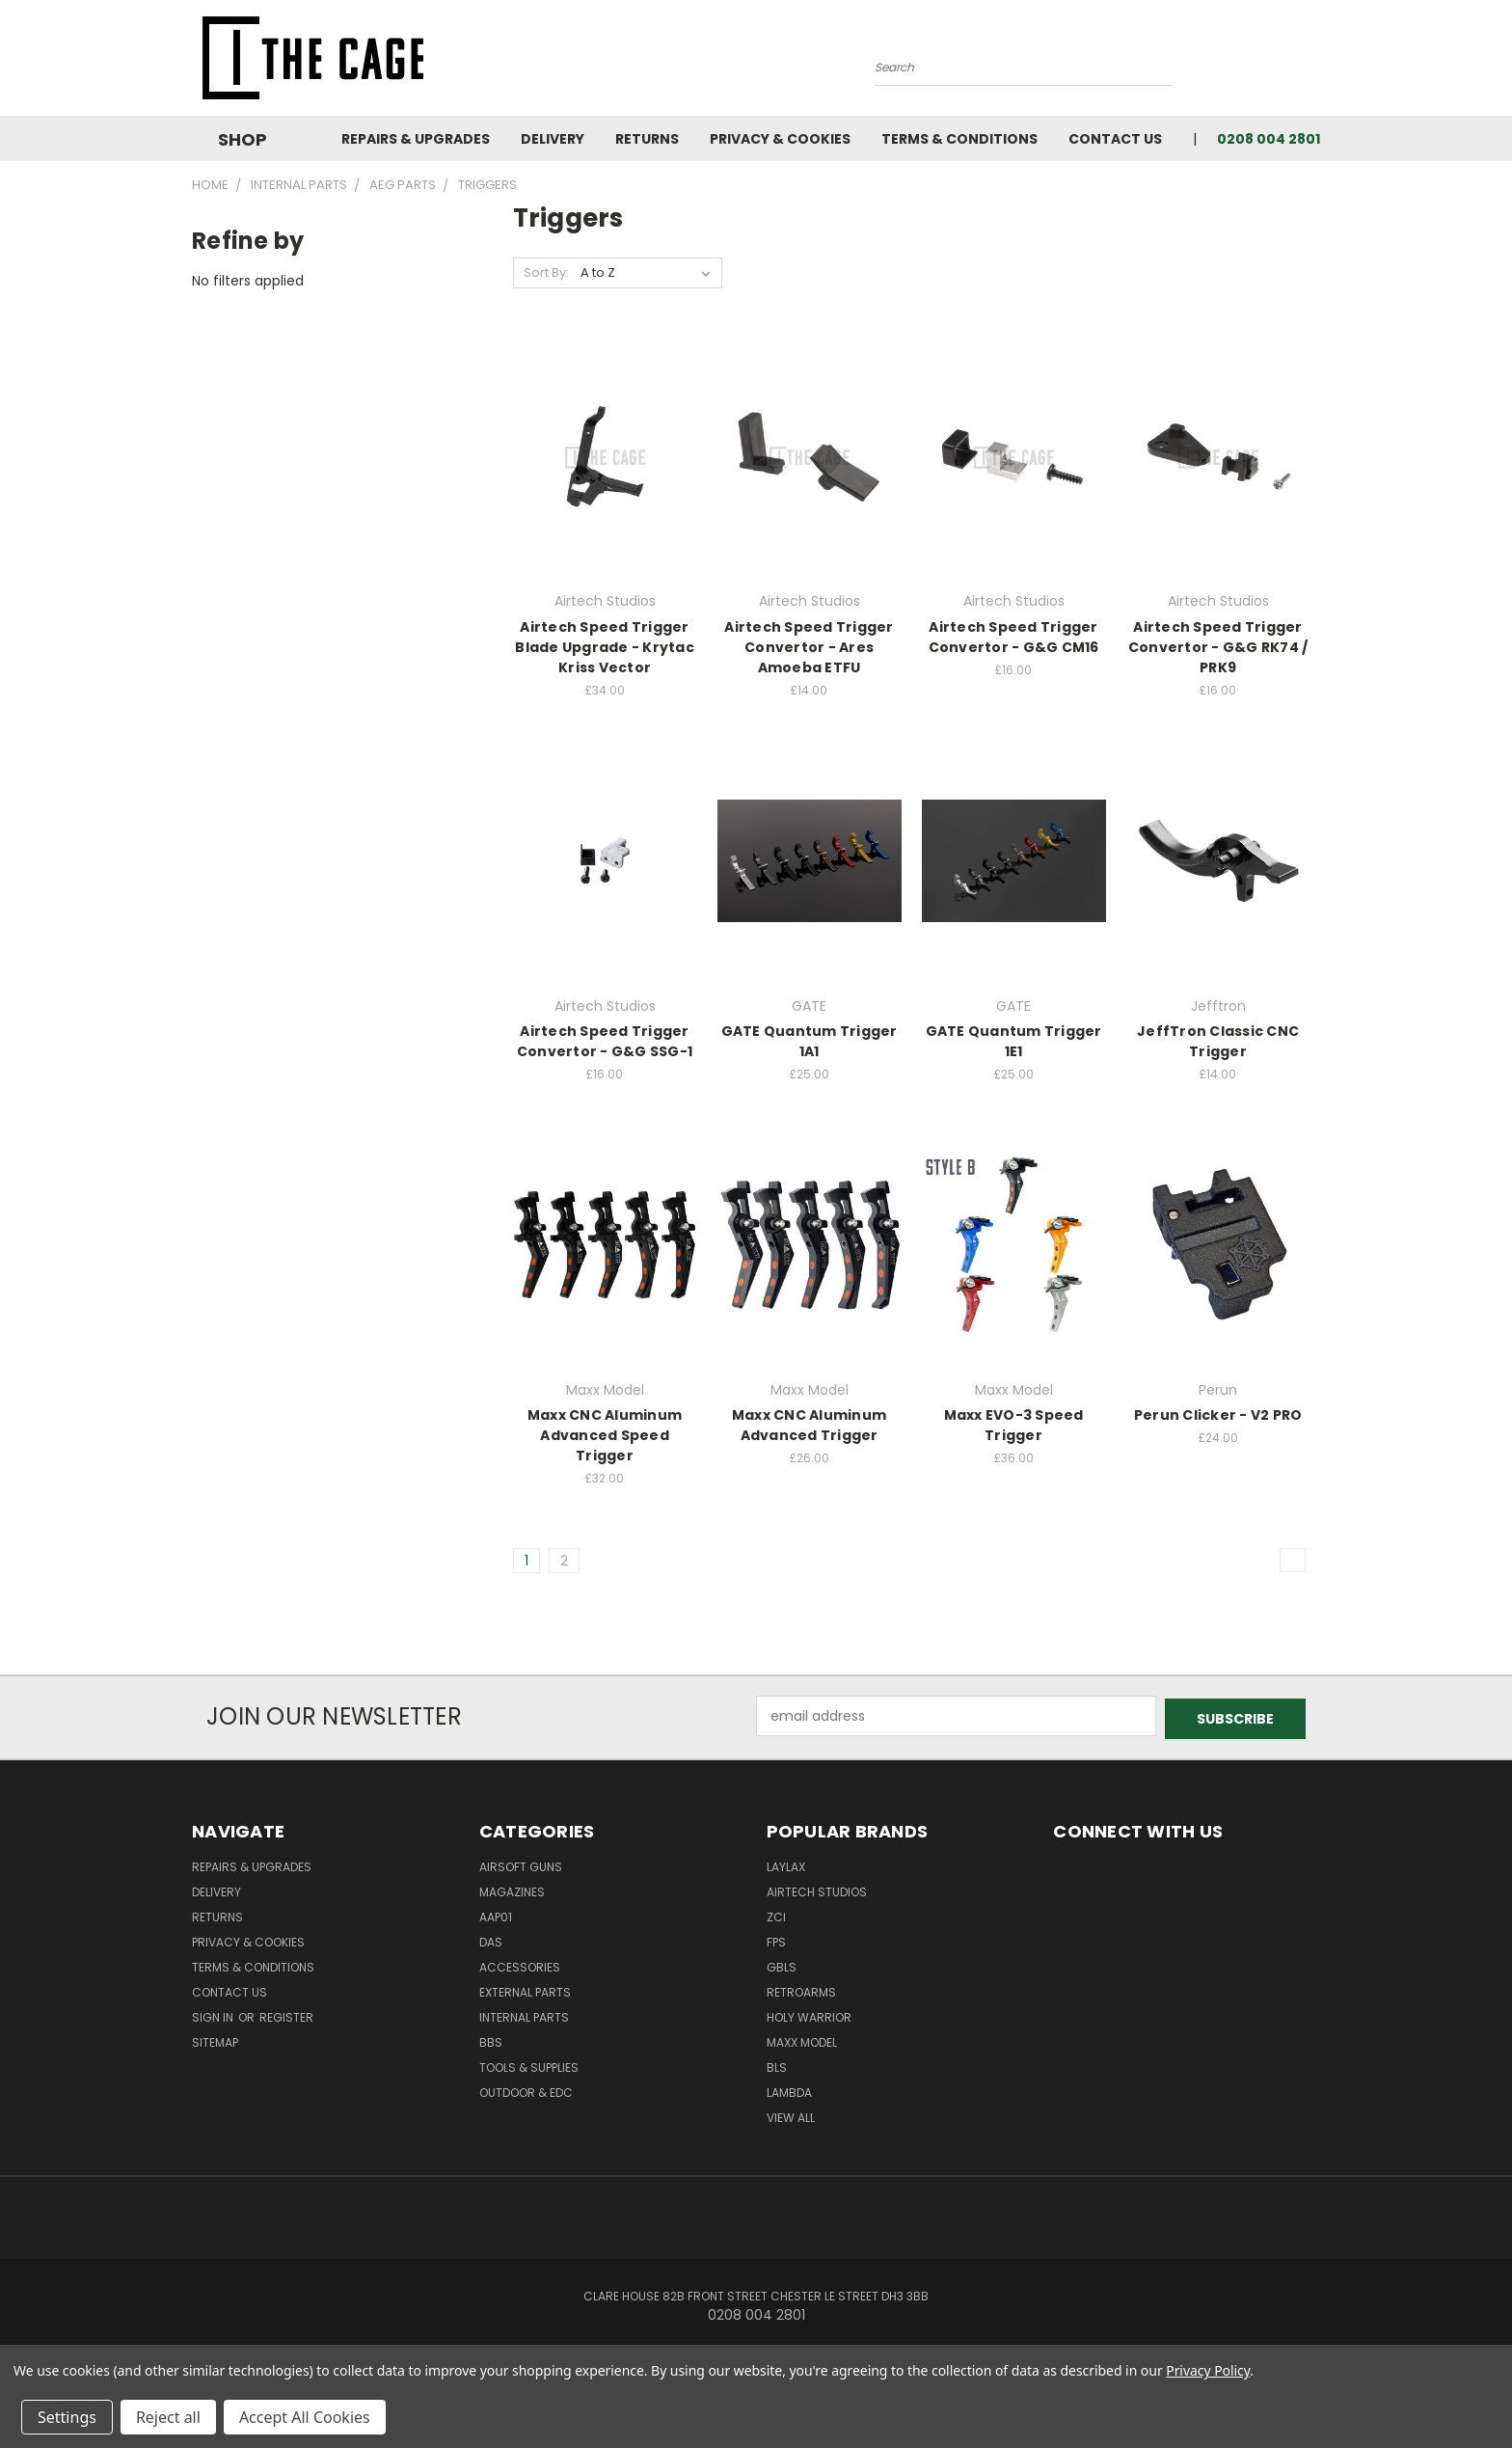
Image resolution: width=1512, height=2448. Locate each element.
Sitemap (215, 2039)
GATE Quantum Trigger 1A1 (809, 1041)
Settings (67, 2417)
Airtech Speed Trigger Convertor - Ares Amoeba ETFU (808, 647)
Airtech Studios (817, 1889)
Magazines (512, 1889)
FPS (776, 1939)
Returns (647, 139)
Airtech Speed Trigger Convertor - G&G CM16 (1014, 637)
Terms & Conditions (959, 139)
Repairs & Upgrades (415, 139)
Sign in (214, 2014)
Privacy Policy (1208, 2370)
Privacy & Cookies (780, 139)
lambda (789, 2089)
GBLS (781, 1964)
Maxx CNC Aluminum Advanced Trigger (809, 1425)
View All (791, 2115)
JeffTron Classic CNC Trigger (1218, 1041)
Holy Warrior (809, 2014)
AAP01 (495, 1914)
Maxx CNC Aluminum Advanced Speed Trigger (604, 1435)
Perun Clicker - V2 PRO (1218, 1415)
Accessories (519, 1964)
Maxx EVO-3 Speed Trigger (1014, 1425)
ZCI (776, 1914)
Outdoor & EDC (526, 2089)
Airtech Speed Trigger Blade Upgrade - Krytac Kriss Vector (604, 647)
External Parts (525, 1989)
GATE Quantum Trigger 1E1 (1014, 1041)
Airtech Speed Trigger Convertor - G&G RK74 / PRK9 (1218, 647)
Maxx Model (802, 2039)
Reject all (168, 2417)
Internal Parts (524, 2014)
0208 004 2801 (1268, 139)
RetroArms (801, 1989)
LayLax (786, 1864)
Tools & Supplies (529, 2064)
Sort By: (546, 272)
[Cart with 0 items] (1315, 62)
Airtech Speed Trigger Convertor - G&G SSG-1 (604, 1041)
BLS (777, 2064)
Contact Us (1115, 139)
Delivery (552, 139)
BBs (490, 2039)
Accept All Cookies (304, 2417)
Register (286, 2014)
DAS (490, 1939)
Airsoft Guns (520, 1864)
